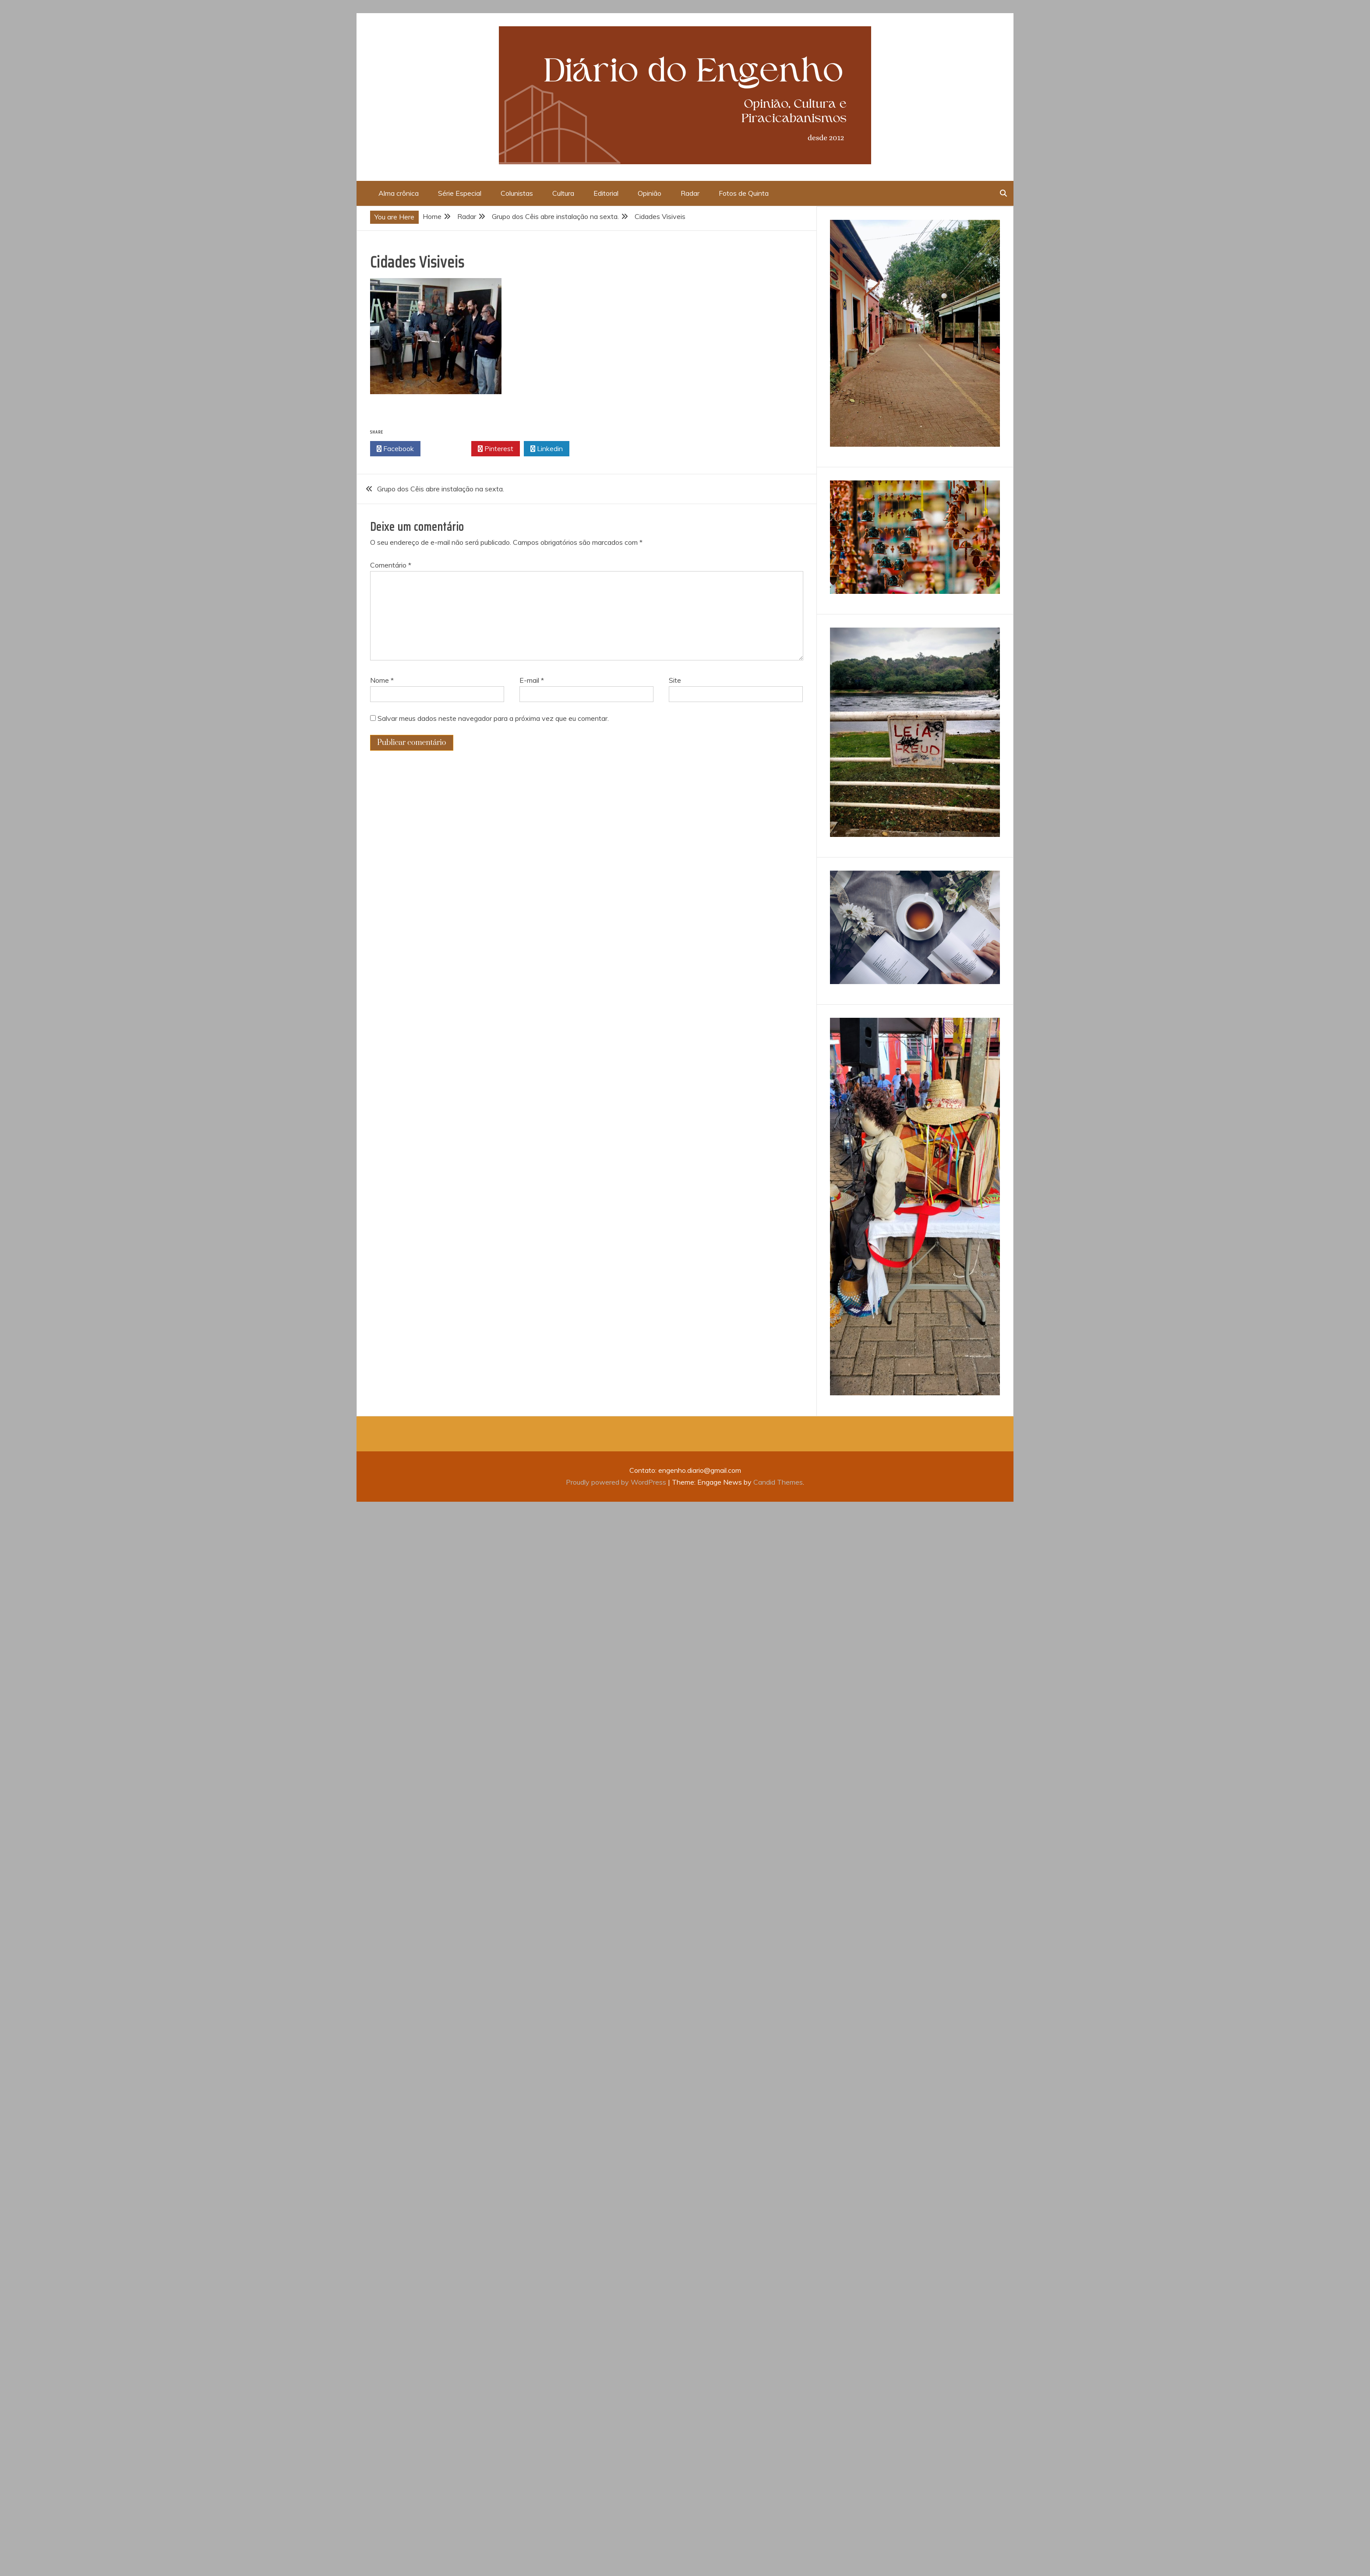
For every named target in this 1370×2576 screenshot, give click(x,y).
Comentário (390, 565)
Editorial (605, 193)
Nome (382, 680)
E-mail (531, 680)
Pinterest (495, 448)
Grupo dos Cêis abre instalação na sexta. (440, 488)
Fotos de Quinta (744, 193)
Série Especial (459, 193)
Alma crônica (398, 193)
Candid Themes (778, 1482)
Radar (690, 193)
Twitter (446, 448)
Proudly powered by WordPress (617, 1482)
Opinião (649, 193)
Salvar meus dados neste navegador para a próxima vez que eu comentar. (493, 718)
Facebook (395, 448)
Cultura (563, 193)
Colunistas (517, 193)
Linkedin (546, 448)
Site (675, 680)
